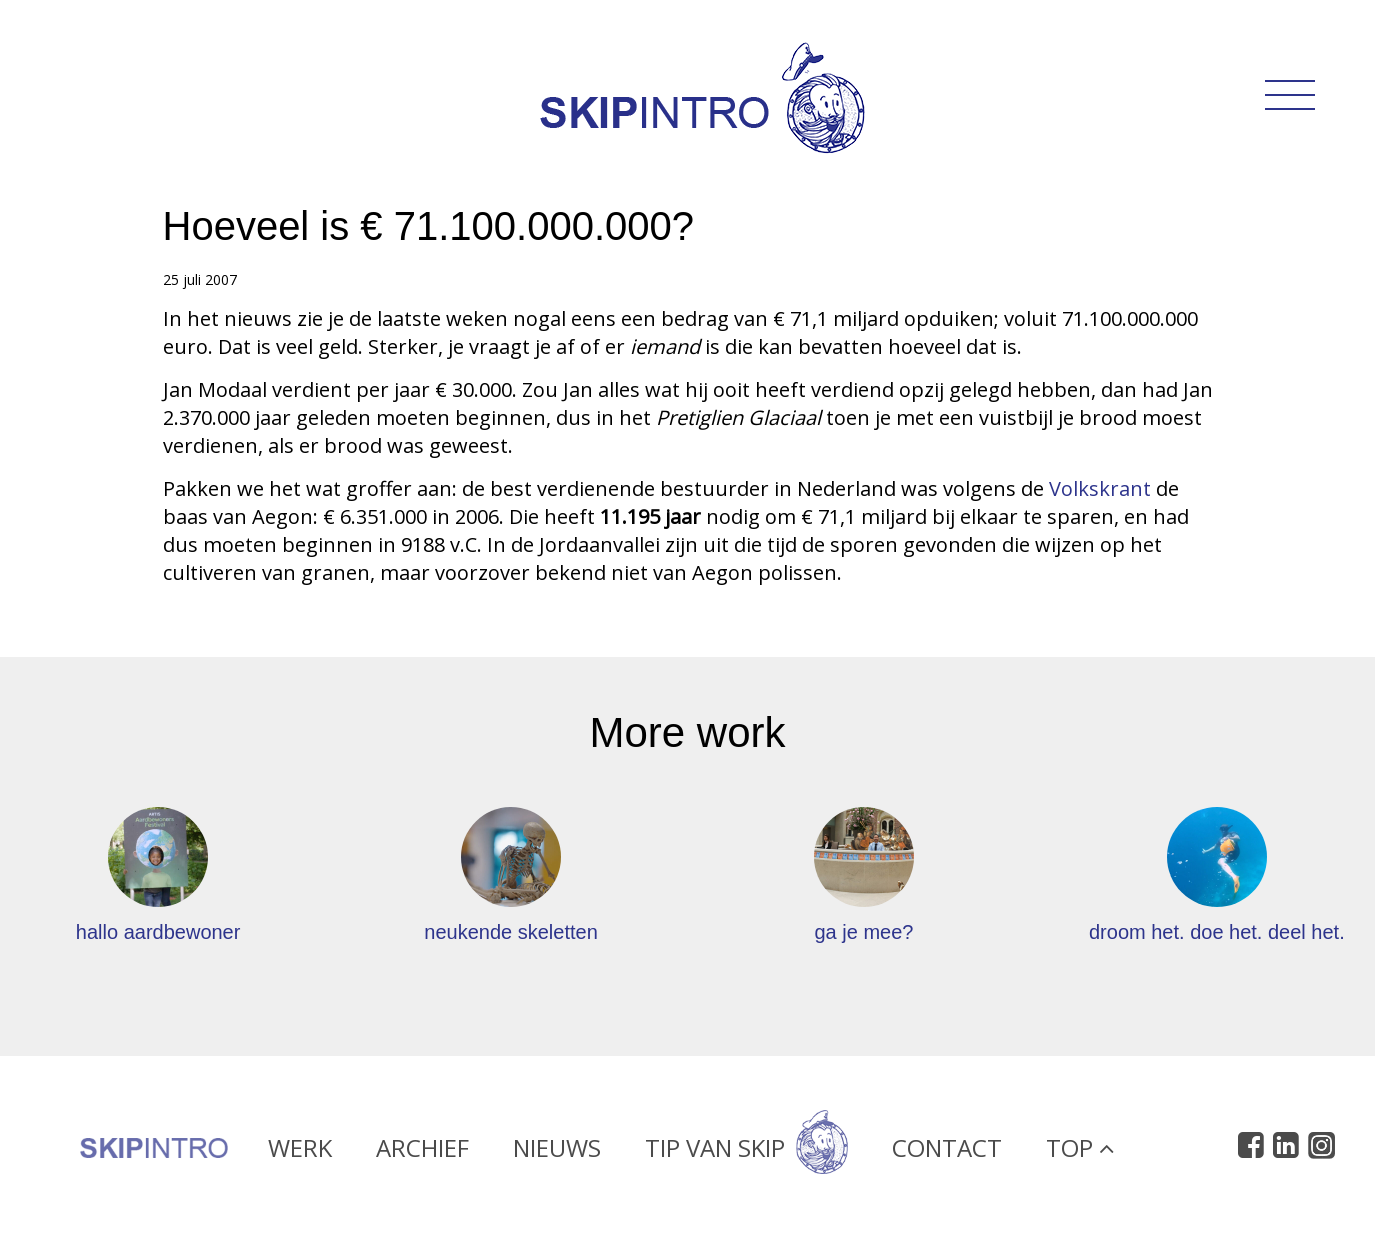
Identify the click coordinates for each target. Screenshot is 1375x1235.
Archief (422, 1154)
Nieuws (557, 1154)
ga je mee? (863, 932)
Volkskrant (1102, 488)
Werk (300, 1154)
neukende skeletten (510, 932)
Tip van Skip (746, 1154)
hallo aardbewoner (158, 932)
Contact (947, 1154)
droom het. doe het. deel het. (1217, 932)
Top (1080, 1154)
